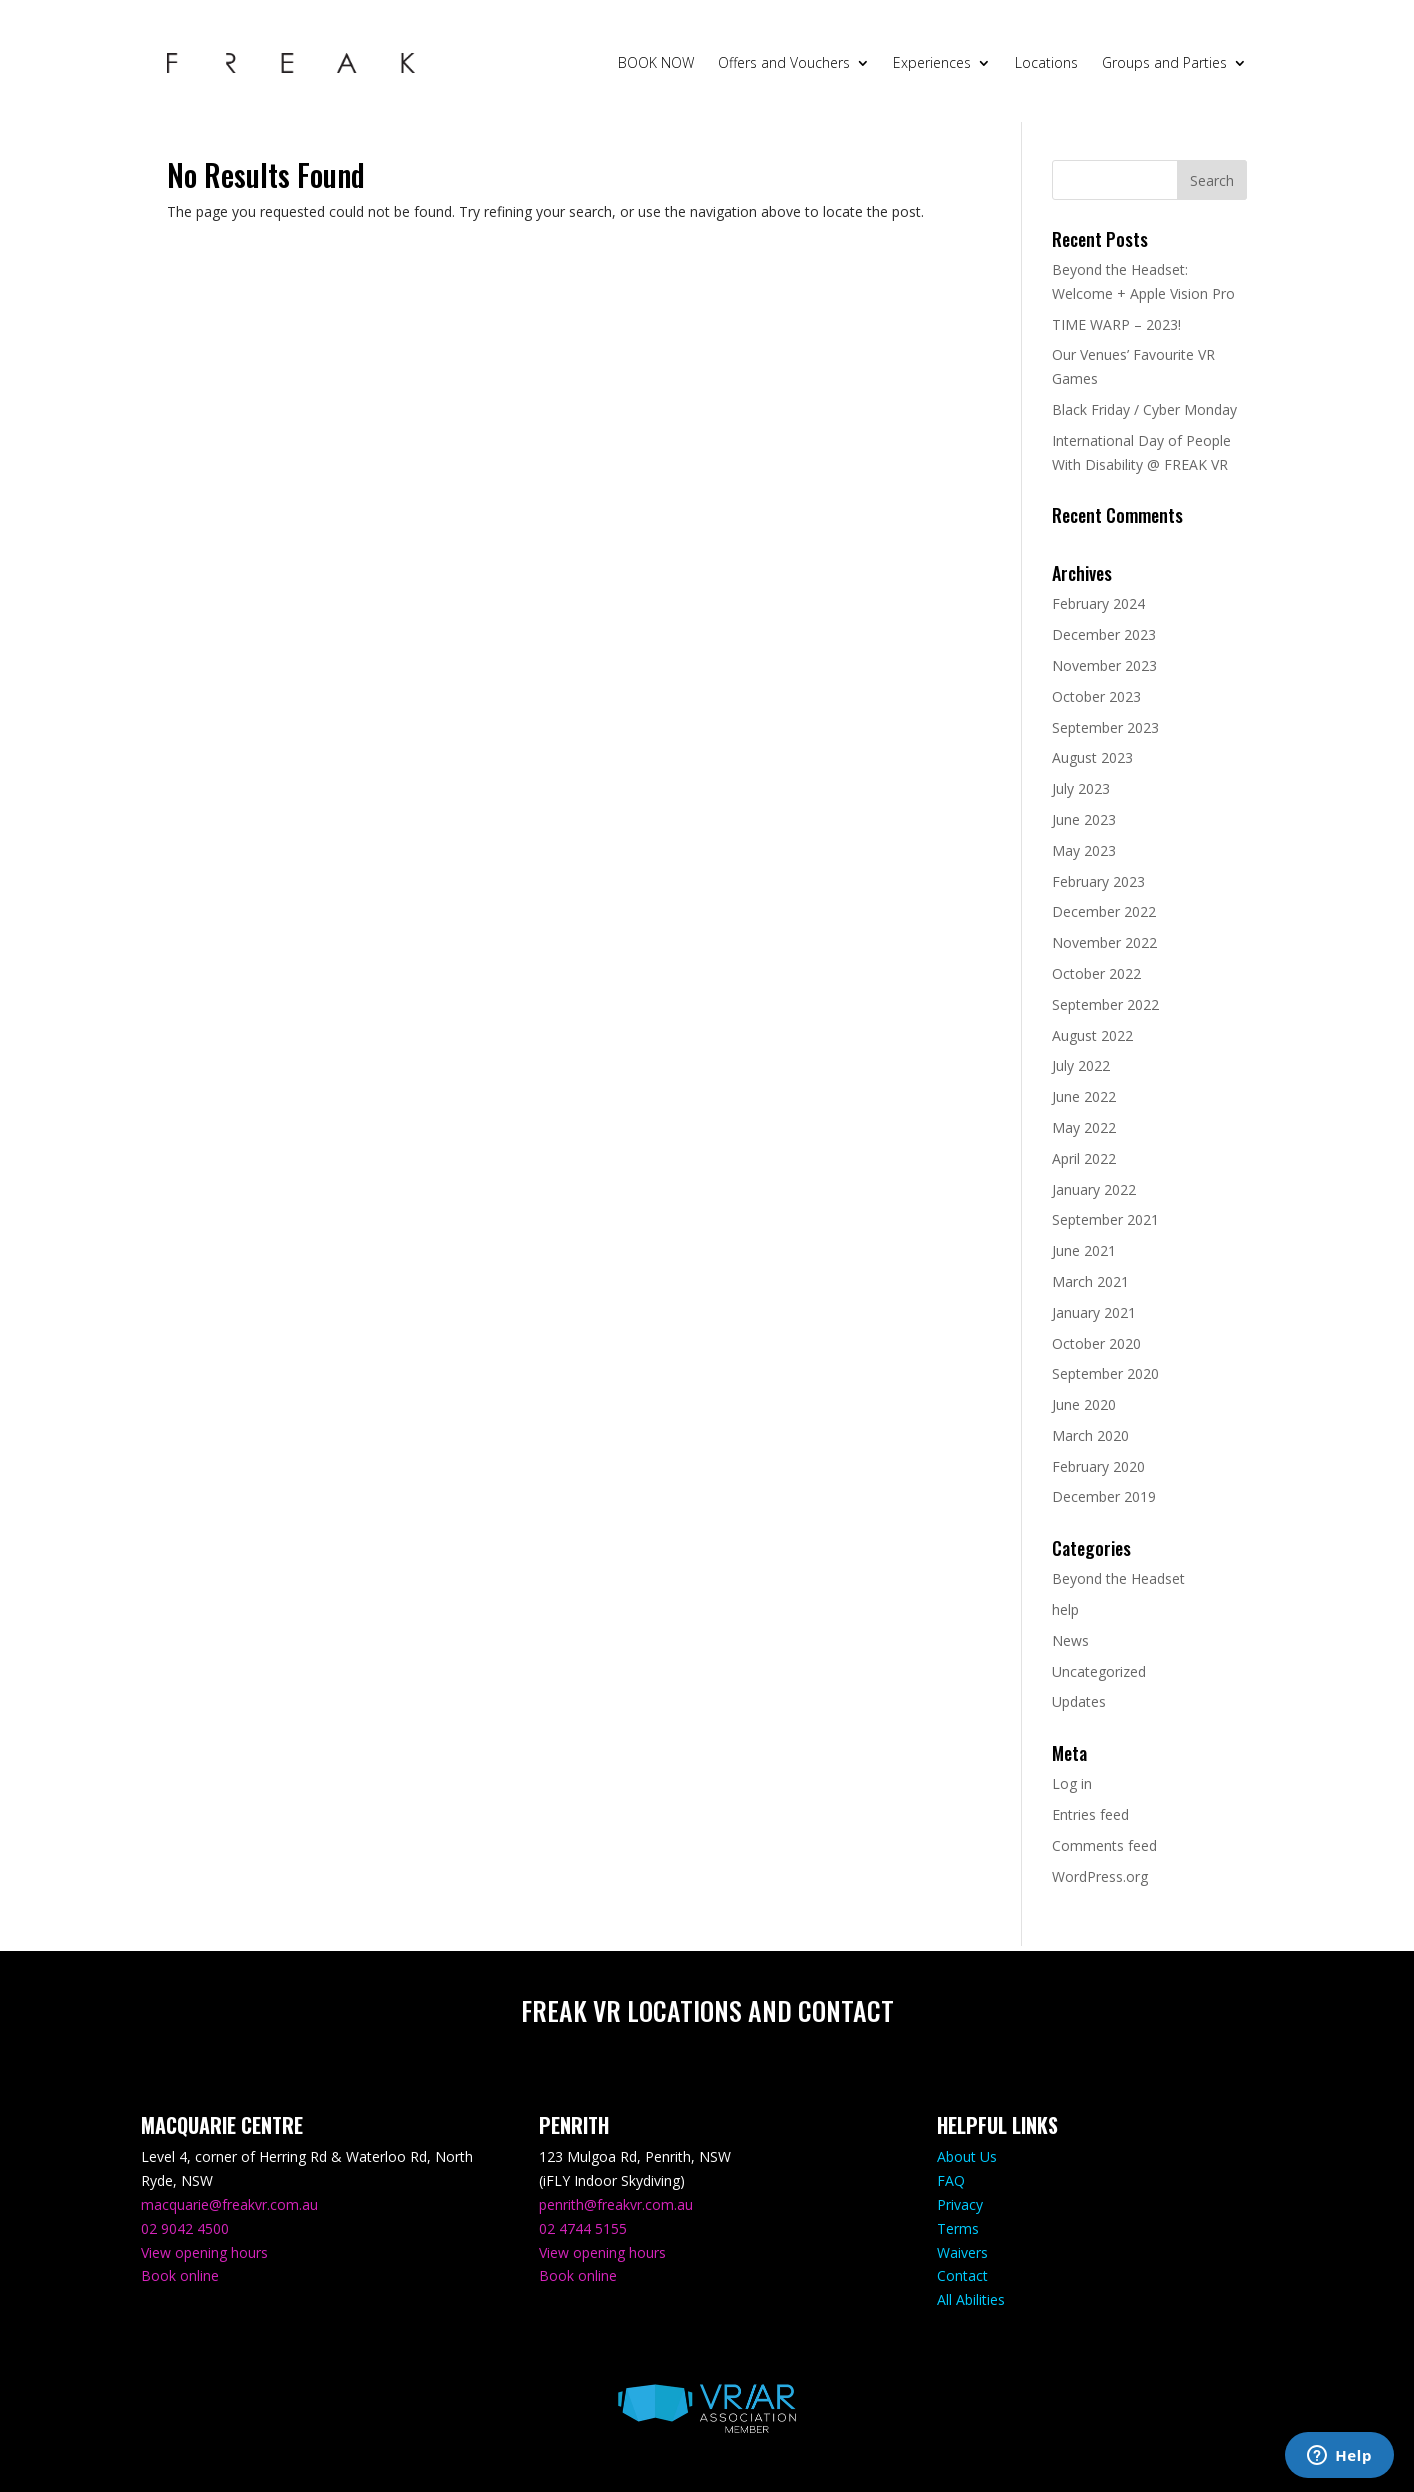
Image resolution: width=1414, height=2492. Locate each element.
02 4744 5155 (583, 2228)
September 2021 (1105, 1219)
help (1065, 1609)
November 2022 (1104, 942)
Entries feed (1090, 1814)
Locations (1046, 62)
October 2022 (1096, 973)
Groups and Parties (1164, 62)
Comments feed (1104, 1845)
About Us (967, 2156)
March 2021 (1090, 1281)
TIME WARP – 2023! (1116, 324)
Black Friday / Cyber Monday (1144, 409)
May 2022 (1084, 1127)
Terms (958, 2228)
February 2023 (1098, 881)
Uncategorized (1099, 1671)
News (1070, 1640)
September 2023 (1105, 727)
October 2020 (1096, 1343)
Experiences (932, 62)
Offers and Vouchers (784, 62)
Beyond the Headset (1118, 1578)
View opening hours (204, 2252)
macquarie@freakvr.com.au (229, 2204)
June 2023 (1084, 819)
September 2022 (1105, 1004)
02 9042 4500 (185, 2228)
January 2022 (1094, 1189)
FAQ (951, 2180)
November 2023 (1104, 665)
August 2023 (1092, 757)
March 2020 (1090, 1435)
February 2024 (1098, 603)
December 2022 (1104, 911)
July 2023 (1081, 788)
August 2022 (1092, 1035)
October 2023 (1096, 696)
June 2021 (1084, 1250)
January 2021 (1094, 1312)
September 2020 (1105, 1373)
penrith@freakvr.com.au (616, 2204)
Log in (1072, 1783)
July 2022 (1081, 1065)
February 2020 (1098, 1466)
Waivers (962, 2252)
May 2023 (1084, 850)
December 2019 (1104, 1496)
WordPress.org (1100, 1876)
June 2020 (1084, 1404)
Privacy (960, 2204)
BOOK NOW (656, 62)
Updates (1079, 1701)
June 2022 (1084, 1096)
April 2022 (1084, 1158)
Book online (180, 2275)
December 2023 (1104, 634)
